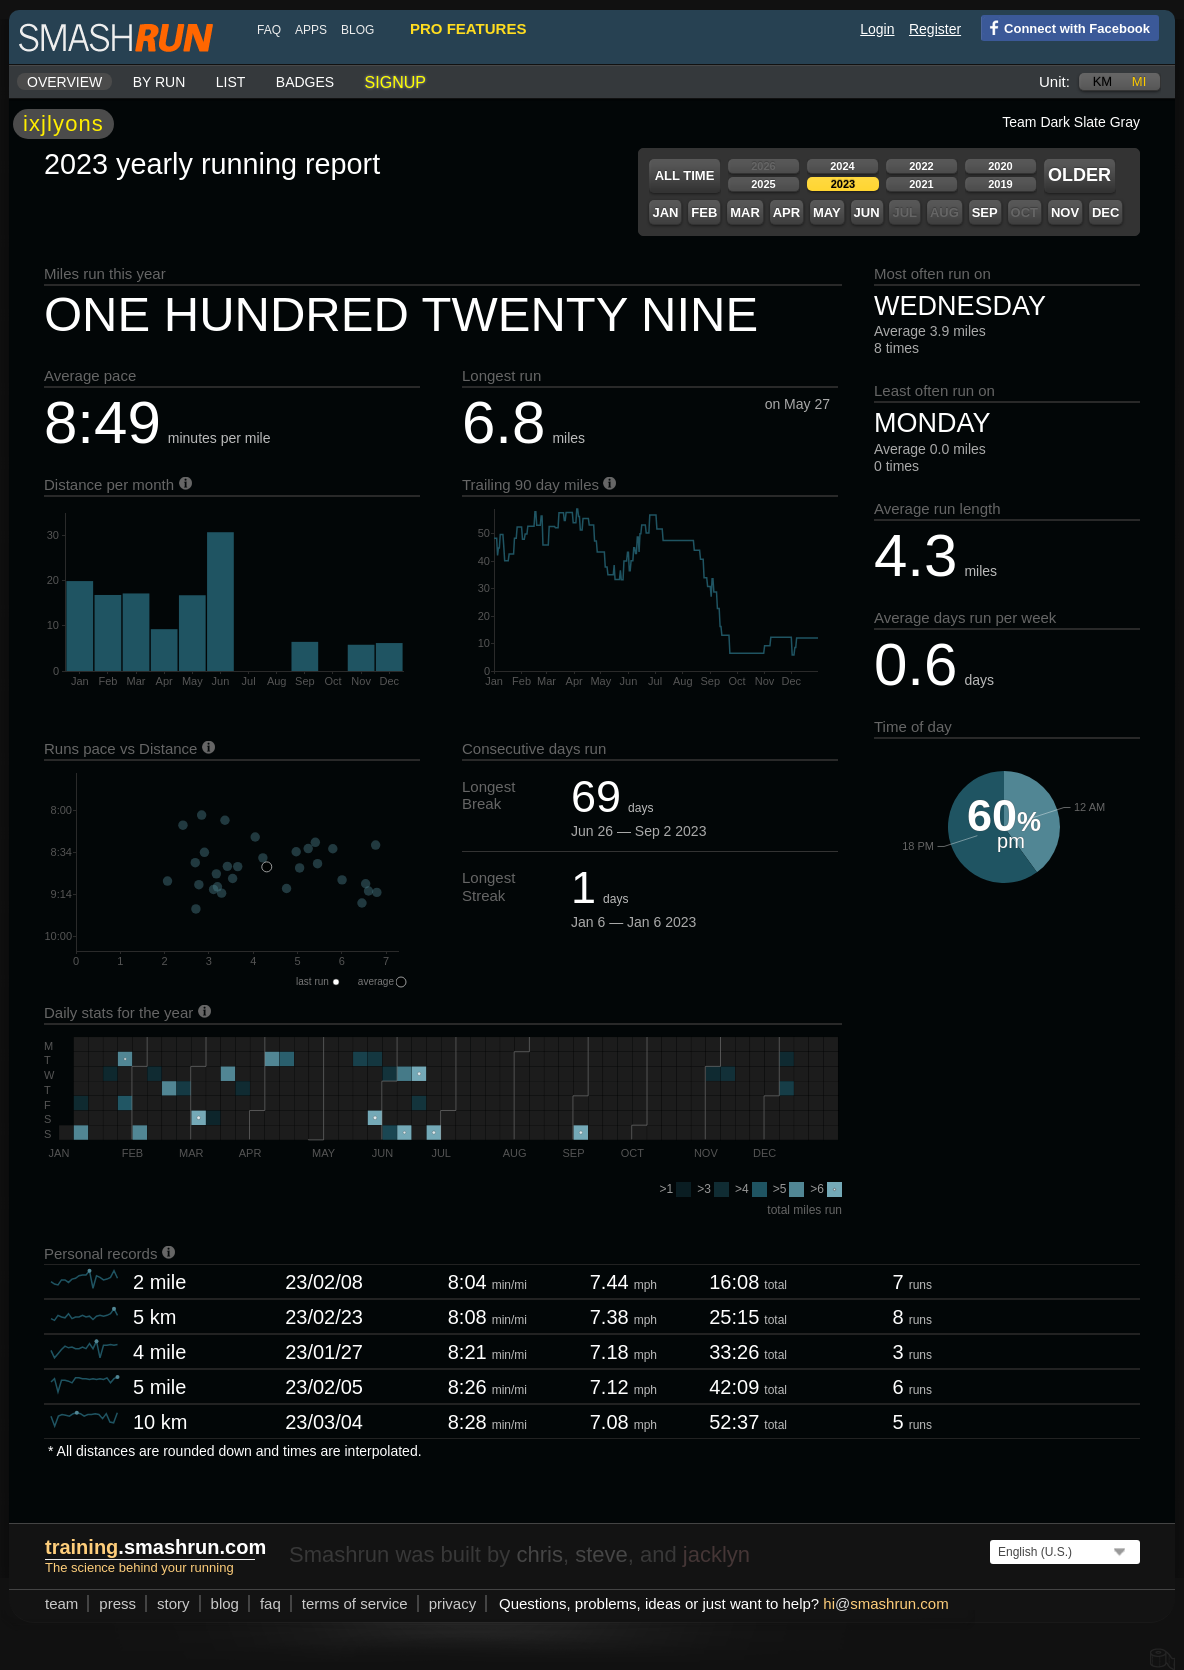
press (117, 1603)
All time (685, 175)
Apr (786, 212)
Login (877, 29)
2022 (921, 166)
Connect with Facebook (1065, 27)
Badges (305, 82)
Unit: (1054, 81)
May (827, 212)
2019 (1000, 184)
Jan (665, 212)
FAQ (269, 30)
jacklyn (716, 1554)
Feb (704, 212)
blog (357, 30)
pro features (468, 28)
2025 (763, 184)
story (173, 1603)
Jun (867, 212)
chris (539, 1554)
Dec (1105, 212)
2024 (842, 166)
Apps (311, 30)
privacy (453, 1603)
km (1103, 81)
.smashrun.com (155, 1547)
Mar (745, 212)
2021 (921, 184)
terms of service (355, 1603)
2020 (1000, 166)
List (231, 82)
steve (601, 1554)
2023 (843, 184)
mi (1139, 81)
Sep (985, 212)
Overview (64, 82)
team (61, 1603)
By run (159, 82)
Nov (1065, 212)
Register (935, 29)
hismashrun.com (885, 1603)
